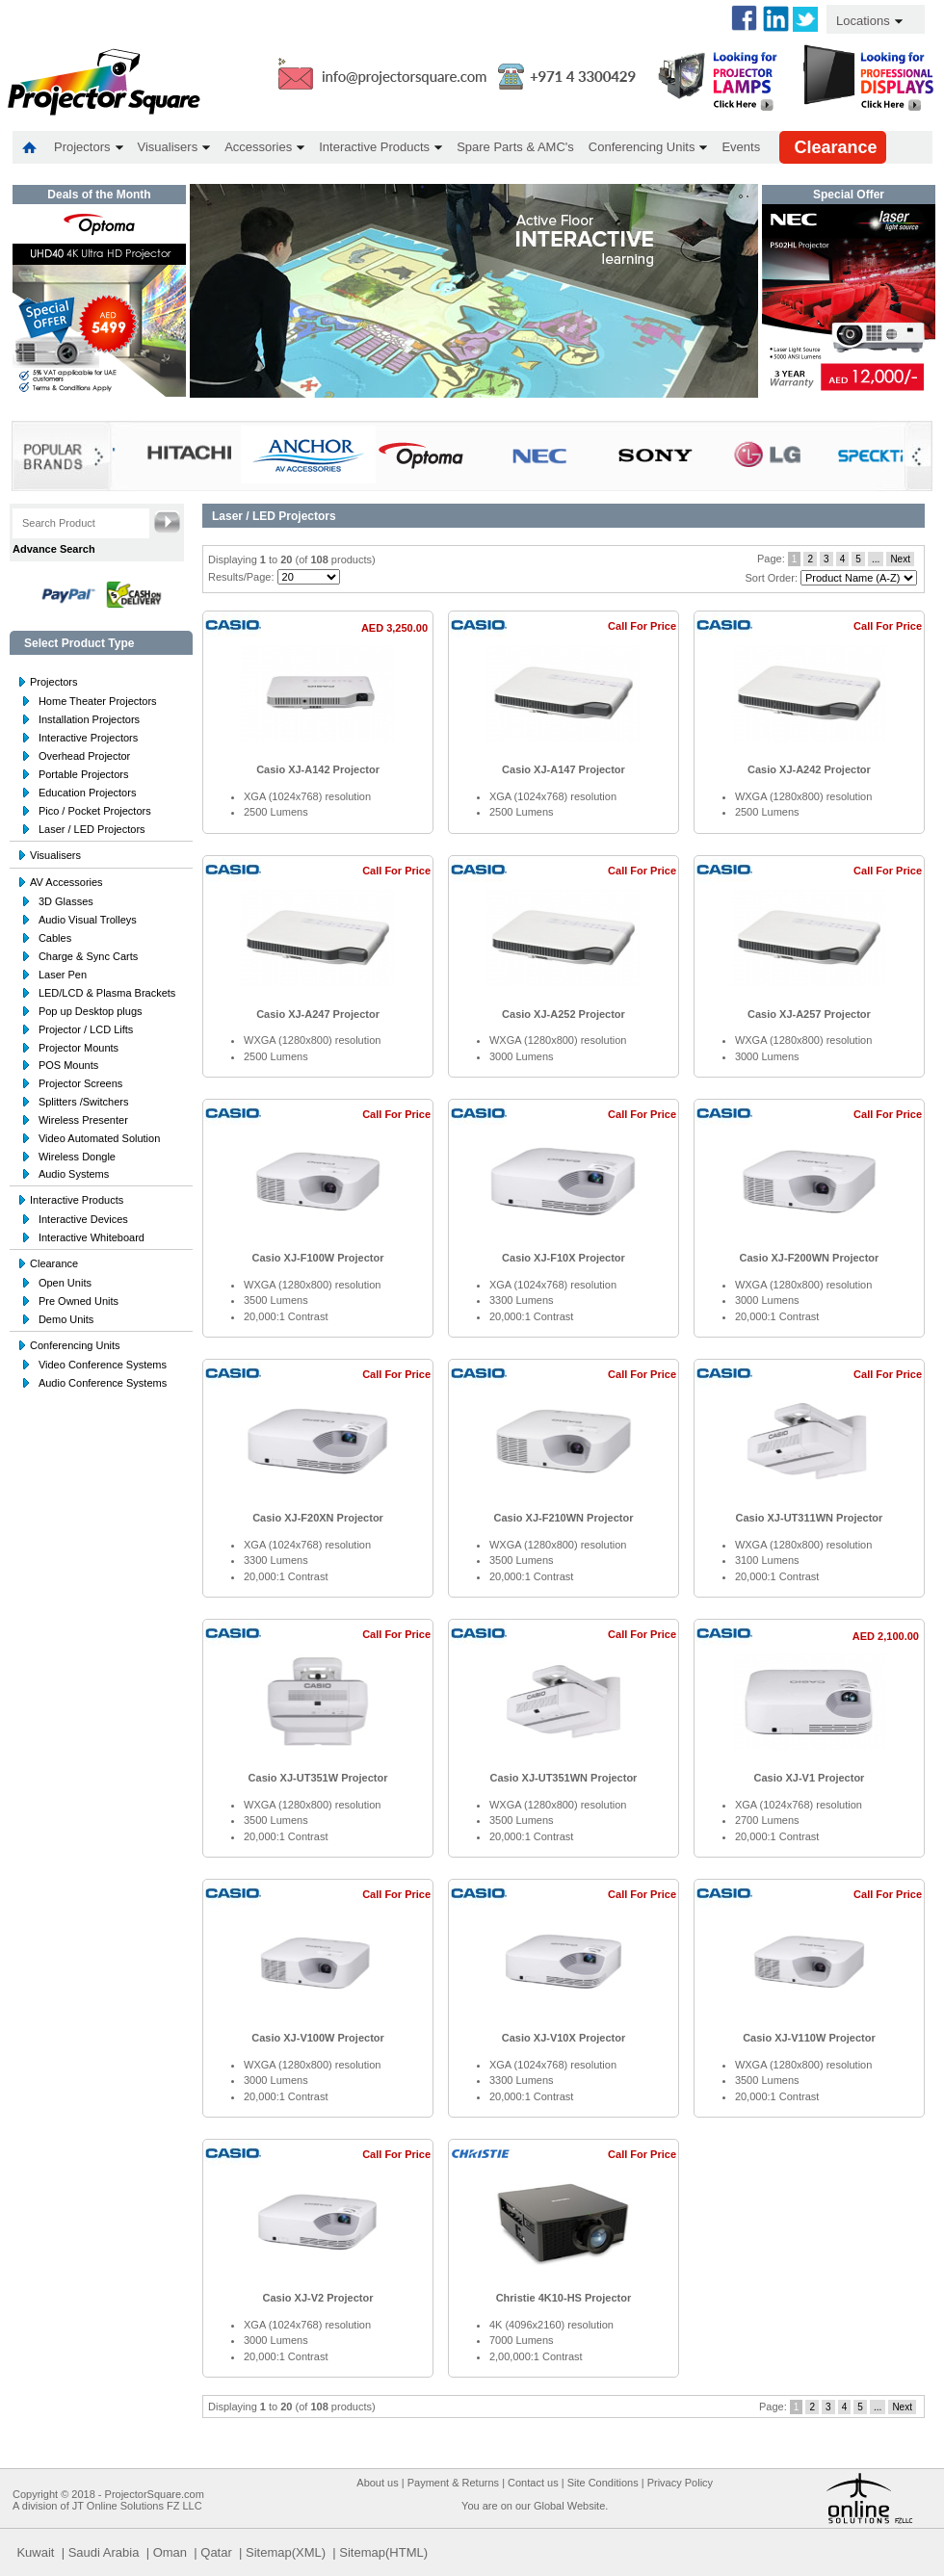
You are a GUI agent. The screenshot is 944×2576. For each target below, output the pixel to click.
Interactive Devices (83, 1219)
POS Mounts (68, 1065)
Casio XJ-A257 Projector (809, 1014)
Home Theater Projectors (98, 701)
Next (900, 559)
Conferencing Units (75, 1345)
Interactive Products (76, 1200)
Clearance (54, 1263)
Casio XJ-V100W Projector (317, 2037)
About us (377, 2482)
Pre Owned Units (78, 1301)
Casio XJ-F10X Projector (563, 1257)
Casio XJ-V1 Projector (808, 1777)
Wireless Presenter (83, 1120)
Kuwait (35, 2552)
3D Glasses (66, 901)
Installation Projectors (89, 719)
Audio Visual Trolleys (88, 919)
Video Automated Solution (99, 1138)
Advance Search (54, 549)
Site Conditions (603, 2482)
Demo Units (66, 1319)
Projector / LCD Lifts (86, 1029)
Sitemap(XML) (286, 2552)
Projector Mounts (78, 1048)
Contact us (533, 2482)
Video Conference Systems (103, 1364)
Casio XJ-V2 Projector (318, 2297)
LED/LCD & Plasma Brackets (107, 993)
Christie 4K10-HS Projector (564, 2297)
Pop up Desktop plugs (91, 1011)
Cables (55, 938)
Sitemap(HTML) (383, 2552)
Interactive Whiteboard (91, 1237)
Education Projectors (88, 792)
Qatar (216, 2552)
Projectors (54, 682)
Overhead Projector (84, 756)
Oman (170, 2552)
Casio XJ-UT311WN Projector (809, 1517)
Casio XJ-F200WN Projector (809, 1257)
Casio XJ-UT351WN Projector (564, 1777)
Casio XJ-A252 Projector (563, 1014)
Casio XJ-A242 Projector (809, 769)
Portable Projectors (84, 774)
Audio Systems (74, 1174)
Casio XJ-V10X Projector (563, 2037)
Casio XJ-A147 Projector (563, 769)
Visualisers (55, 855)
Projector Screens (80, 1083)
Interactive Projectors (88, 737)
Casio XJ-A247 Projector (318, 1014)
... (875, 559)
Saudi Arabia (104, 2552)
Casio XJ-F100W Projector (318, 1257)
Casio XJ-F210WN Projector (564, 1517)
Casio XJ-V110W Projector (809, 2037)
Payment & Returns (453, 2482)
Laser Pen (63, 974)
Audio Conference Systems (103, 1383)
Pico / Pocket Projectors (95, 811)
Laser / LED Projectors (92, 829)
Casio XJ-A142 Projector (318, 769)
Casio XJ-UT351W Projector (318, 1777)
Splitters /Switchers (84, 1101)
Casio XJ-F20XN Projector (317, 1517)
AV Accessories (66, 882)
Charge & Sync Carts (88, 956)
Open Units (65, 1282)
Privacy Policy (680, 2482)
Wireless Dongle (77, 1156)
